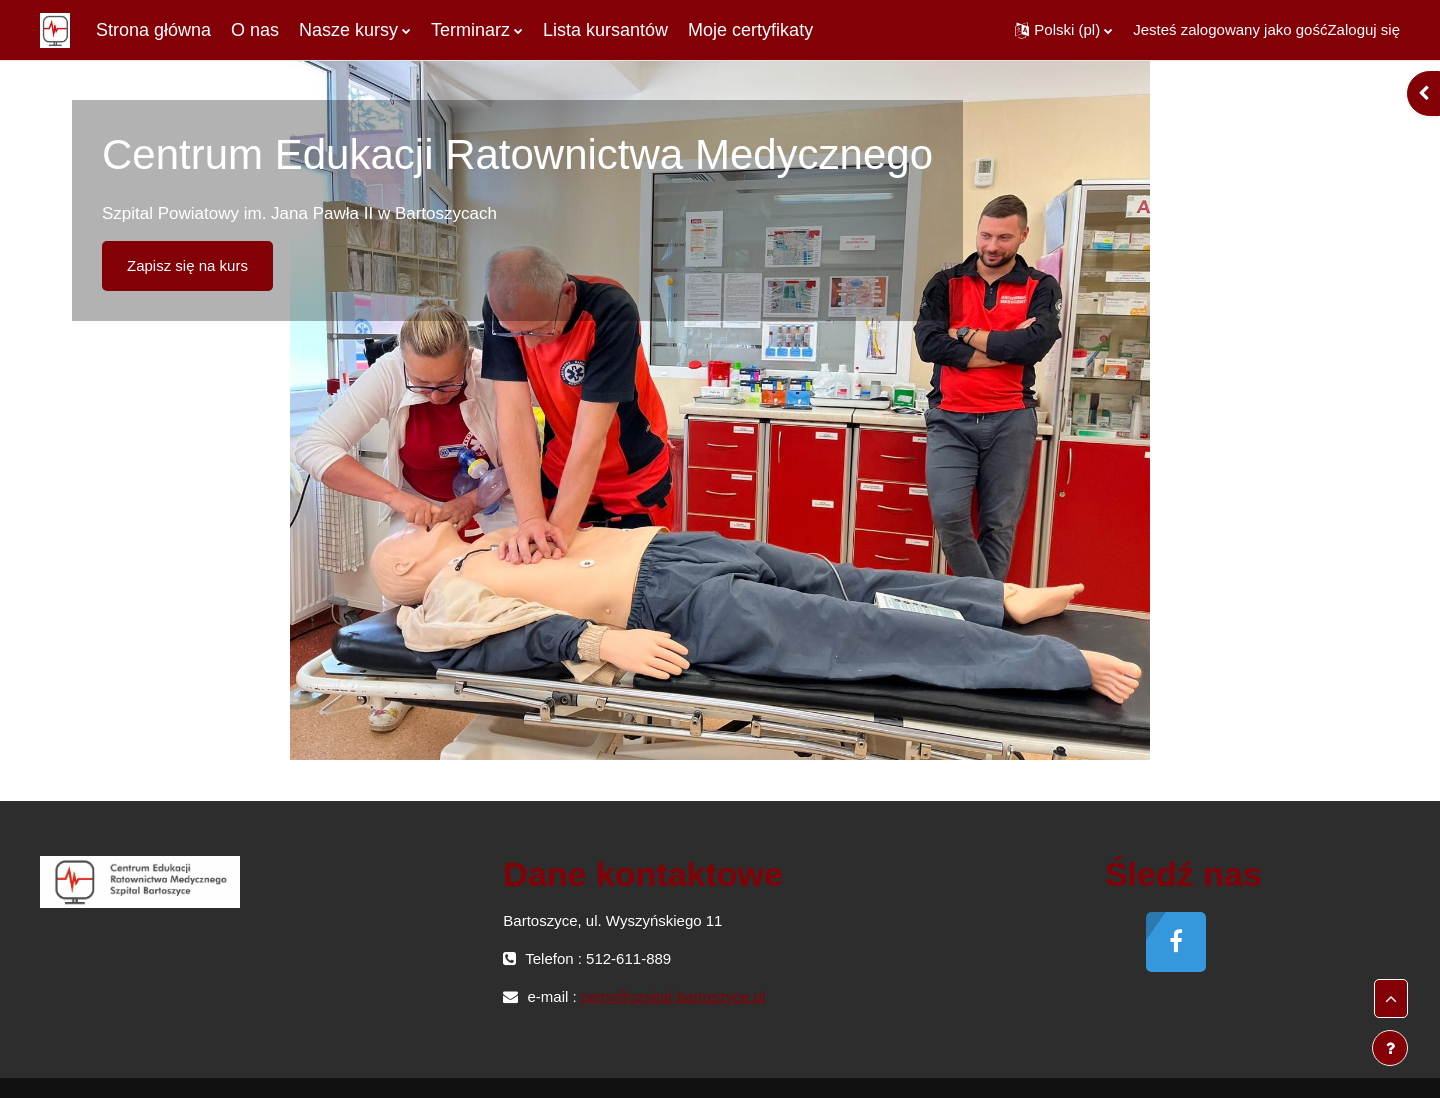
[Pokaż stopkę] (1390, 1048)
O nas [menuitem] (255, 30)
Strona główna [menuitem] (153, 30)
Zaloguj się (1363, 29)
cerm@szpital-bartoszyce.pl (673, 996)
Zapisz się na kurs (187, 265)
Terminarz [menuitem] (470, 30)
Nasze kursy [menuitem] (348, 30)
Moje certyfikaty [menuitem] (750, 30)
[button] (1063, 30)
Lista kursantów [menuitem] (605, 30)
